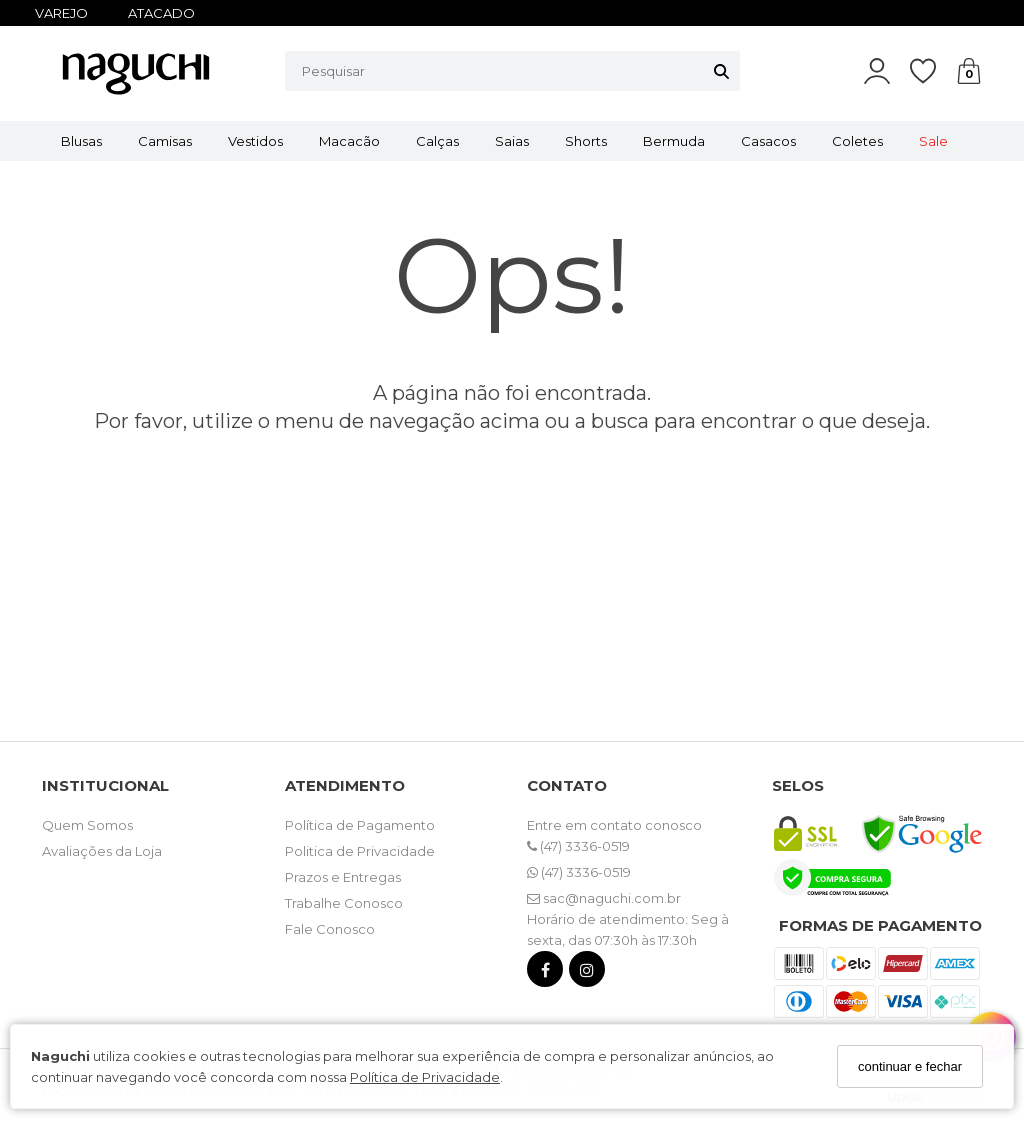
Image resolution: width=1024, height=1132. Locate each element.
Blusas (81, 141)
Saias (512, 141)
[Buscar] (721, 71)
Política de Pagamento (360, 825)
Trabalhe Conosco (344, 903)
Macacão (349, 141)
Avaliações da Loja (102, 851)
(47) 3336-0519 (578, 846)
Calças (437, 141)
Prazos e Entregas (343, 877)
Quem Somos (87, 825)
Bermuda (674, 141)
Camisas (165, 141)
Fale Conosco (330, 929)
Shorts (586, 141)
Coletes (857, 141)
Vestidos (255, 141)
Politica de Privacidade (360, 851)
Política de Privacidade (425, 1077)
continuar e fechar (910, 1066)
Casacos (768, 141)
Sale (933, 141)
